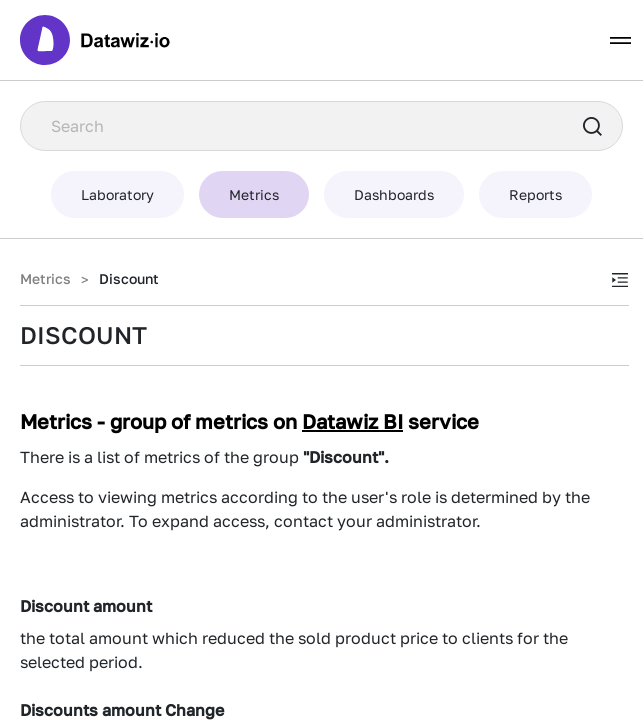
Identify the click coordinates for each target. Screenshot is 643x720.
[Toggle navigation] (620, 40)
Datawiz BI (352, 421)
